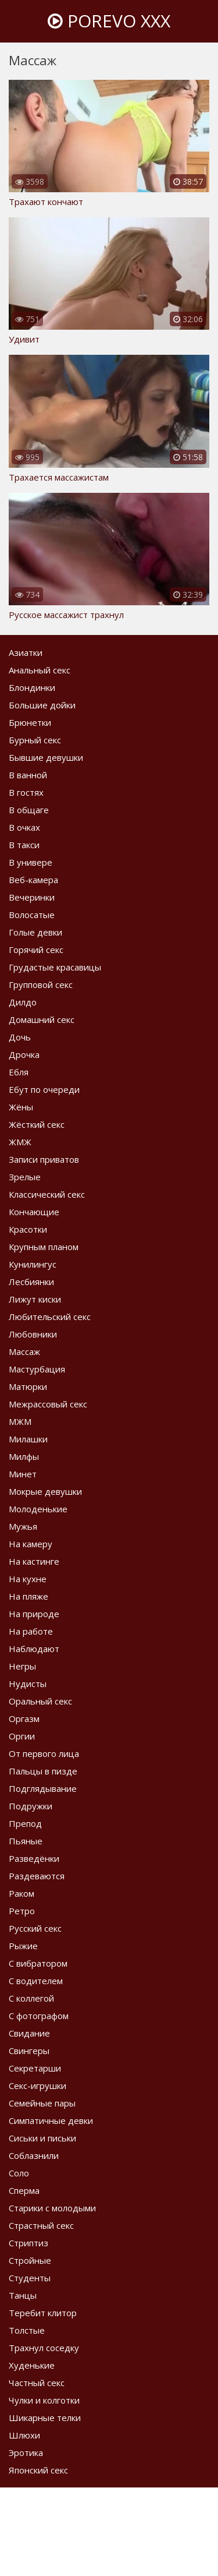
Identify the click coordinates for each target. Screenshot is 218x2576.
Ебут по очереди (44, 1089)
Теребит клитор (43, 2313)
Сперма (24, 2190)
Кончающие (34, 1212)
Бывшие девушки (46, 757)
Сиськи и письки (42, 2138)
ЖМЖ (20, 1142)
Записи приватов (44, 1159)
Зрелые (25, 1177)
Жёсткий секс (37, 1124)
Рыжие (23, 1946)
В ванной (28, 775)
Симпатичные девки (51, 2120)
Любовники (33, 1334)
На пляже (28, 1596)
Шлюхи (24, 2435)
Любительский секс (50, 1316)
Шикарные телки (45, 2417)
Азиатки (25, 652)
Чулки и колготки (44, 2400)
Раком (21, 1893)
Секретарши (35, 2068)
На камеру (30, 1544)
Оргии (22, 1736)
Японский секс (38, 2470)
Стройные (30, 2260)
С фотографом (39, 2015)
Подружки (30, 1806)
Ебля (18, 1072)
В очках (24, 827)
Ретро (22, 1911)
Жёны (21, 1107)
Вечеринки (32, 897)
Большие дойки (42, 705)
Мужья (23, 1526)
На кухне (28, 1579)
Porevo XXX (109, 21)
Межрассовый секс (48, 1404)
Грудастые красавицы (55, 967)
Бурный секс (35, 740)
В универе (30, 862)
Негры (22, 1666)
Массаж (24, 1351)
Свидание (29, 2033)
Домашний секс (41, 1019)
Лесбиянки (31, 1281)
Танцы (23, 2295)
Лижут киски (35, 1299)
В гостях (26, 792)
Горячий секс (36, 949)
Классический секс (47, 1194)
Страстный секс (41, 2225)
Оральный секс (40, 1701)
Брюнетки (30, 722)
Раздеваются (37, 1876)
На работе (31, 1631)
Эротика (26, 2452)
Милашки (28, 1439)
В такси (24, 845)
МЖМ (20, 1421)
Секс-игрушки (37, 2085)
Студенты (30, 2278)
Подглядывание (43, 1788)
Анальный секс (39, 670)
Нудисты (28, 1683)
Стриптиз (28, 2243)
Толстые (27, 2330)
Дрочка (24, 1054)
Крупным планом (43, 1246)
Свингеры (29, 2050)
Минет (23, 1474)
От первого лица (44, 1753)
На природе (34, 1613)
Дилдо (23, 1002)
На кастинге (34, 1561)
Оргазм (24, 1718)
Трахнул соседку (44, 2347)
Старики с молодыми (52, 2208)
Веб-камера (33, 879)
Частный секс (37, 2382)
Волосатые (32, 914)
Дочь (20, 1037)
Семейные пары (42, 2103)
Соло (19, 2173)
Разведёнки (34, 1858)
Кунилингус (32, 1264)
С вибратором (38, 1963)
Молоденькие (38, 1509)
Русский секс (35, 1928)
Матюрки (28, 1386)
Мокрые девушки (45, 1491)
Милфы (24, 1456)
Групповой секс (41, 984)
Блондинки (32, 687)
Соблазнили (34, 2155)
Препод (25, 1823)
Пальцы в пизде (43, 1771)
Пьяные (25, 1841)
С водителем (36, 1980)
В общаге (29, 810)
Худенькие (32, 2365)
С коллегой (31, 1998)
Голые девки (35, 932)
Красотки (28, 1229)
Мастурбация (37, 1369)
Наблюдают (34, 1648)
